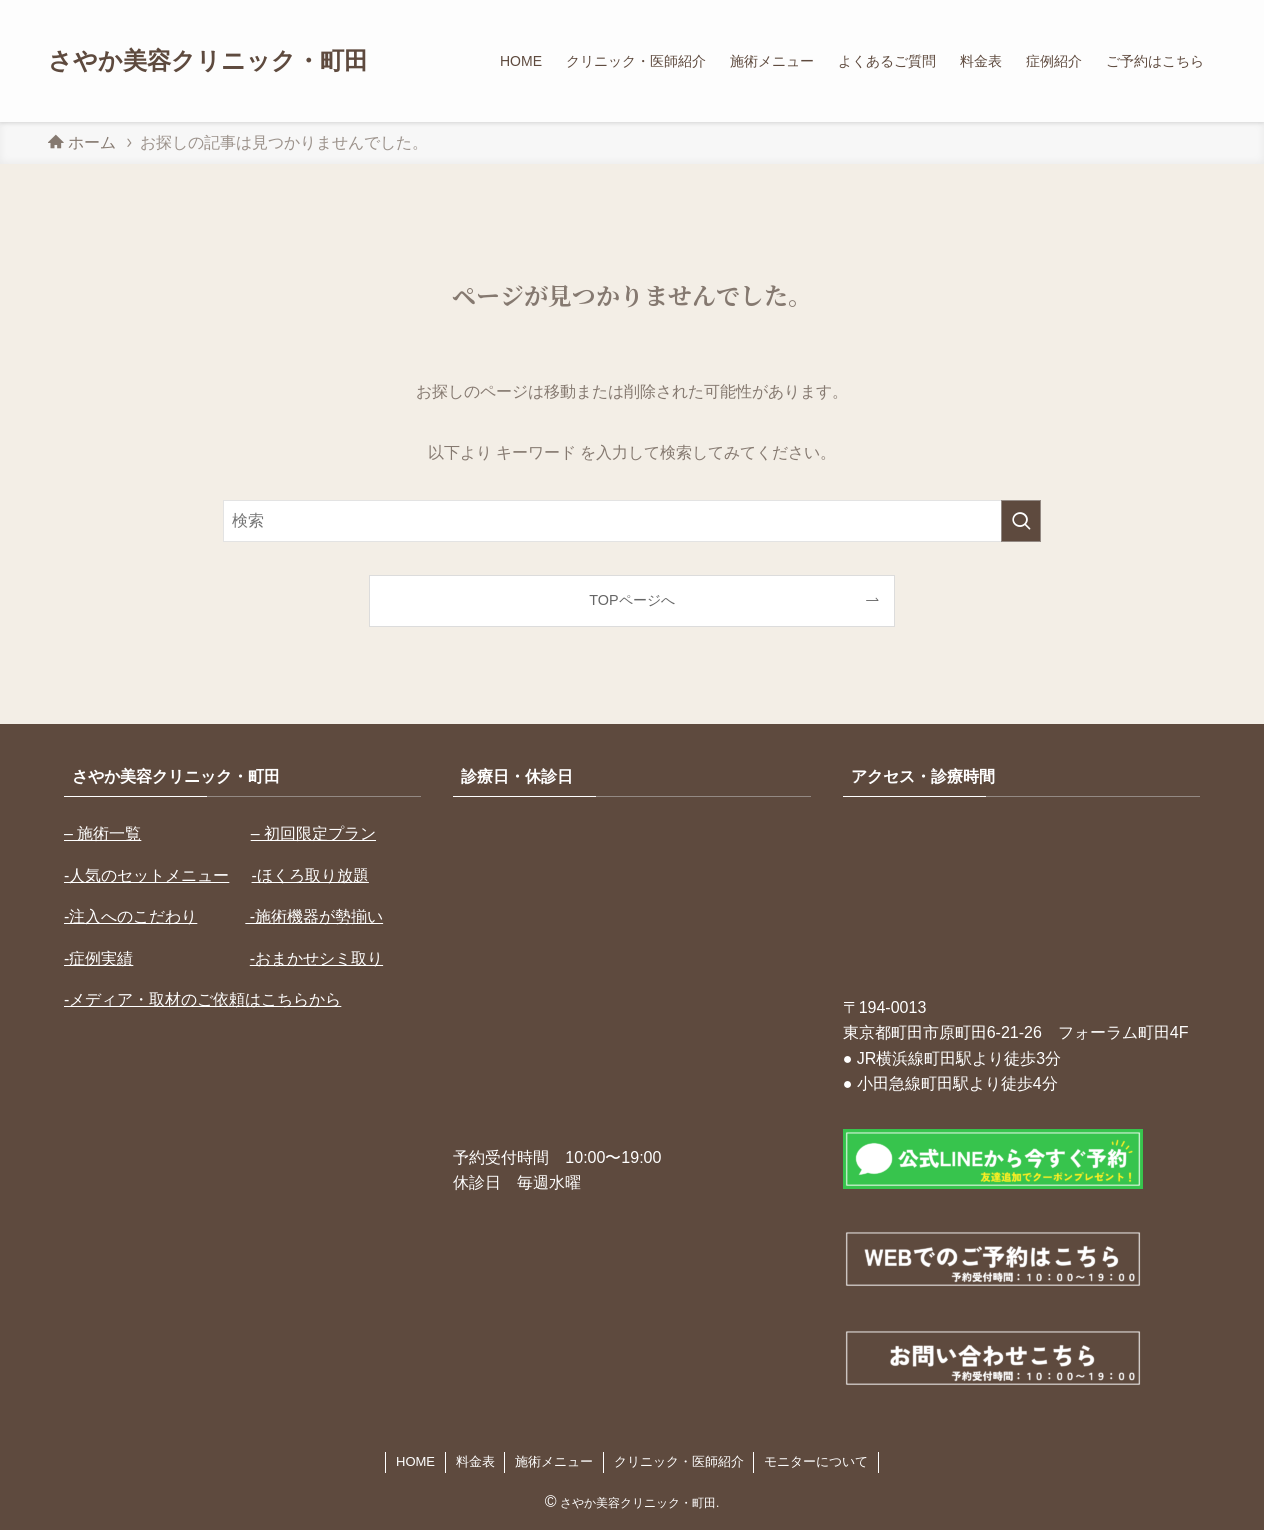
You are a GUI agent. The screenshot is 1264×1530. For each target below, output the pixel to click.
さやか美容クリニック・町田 (208, 61)
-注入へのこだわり (130, 916)
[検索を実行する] (1021, 521)
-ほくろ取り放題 (310, 875)
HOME (415, 1461)
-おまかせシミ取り (316, 958)
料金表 (475, 1461)
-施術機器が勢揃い (314, 916)
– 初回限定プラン (313, 833)
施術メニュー (554, 1461)
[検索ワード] (632, 521)
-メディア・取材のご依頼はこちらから (202, 999)
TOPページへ (631, 600)
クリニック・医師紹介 (679, 1461)
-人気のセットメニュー (146, 875)
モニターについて (816, 1461)
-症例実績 (98, 958)
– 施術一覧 (102, 833)
